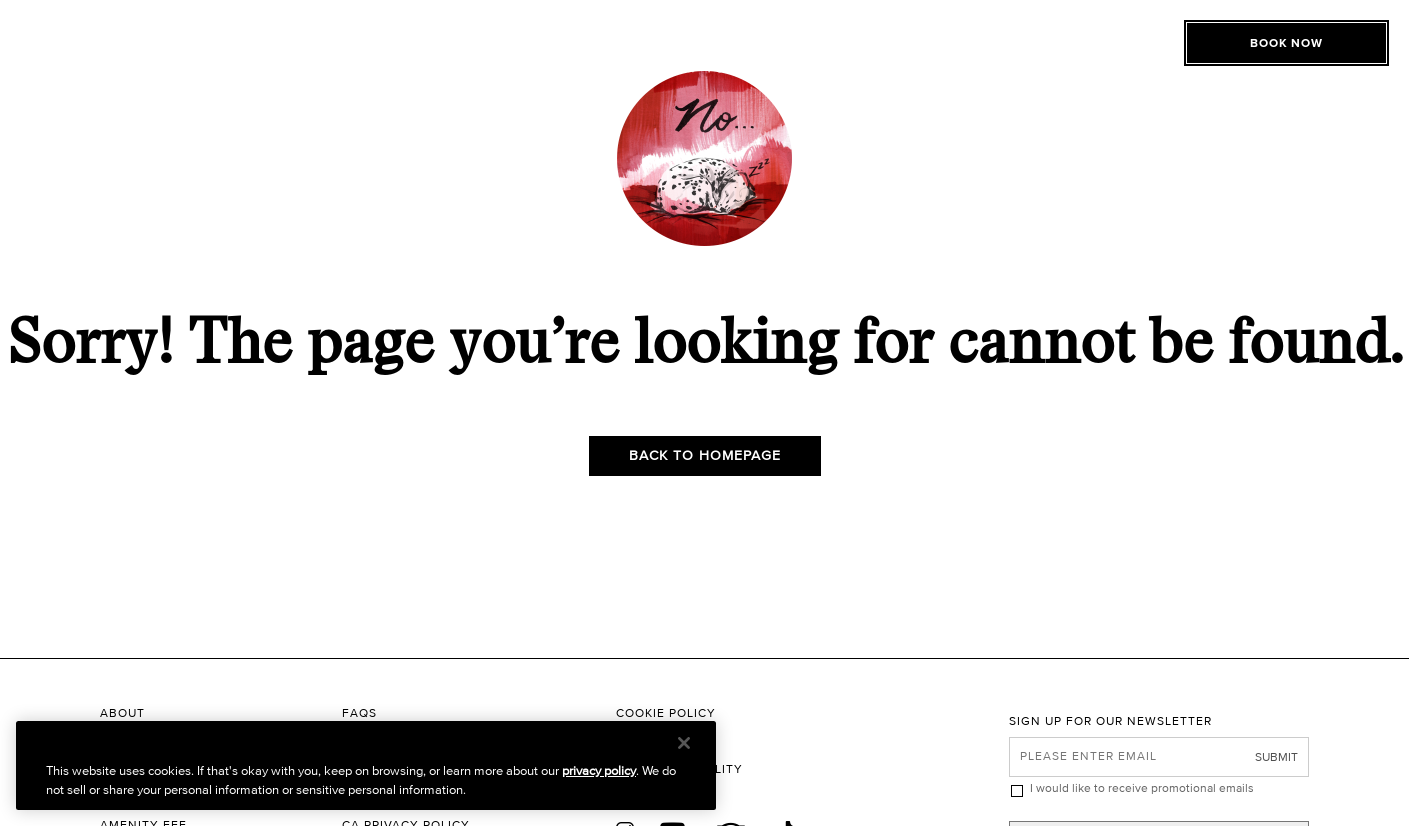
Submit (1276, 756)
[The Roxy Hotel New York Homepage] (705, 65)
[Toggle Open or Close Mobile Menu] (202, 63)
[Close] (684, 743)
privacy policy (599, 770)
